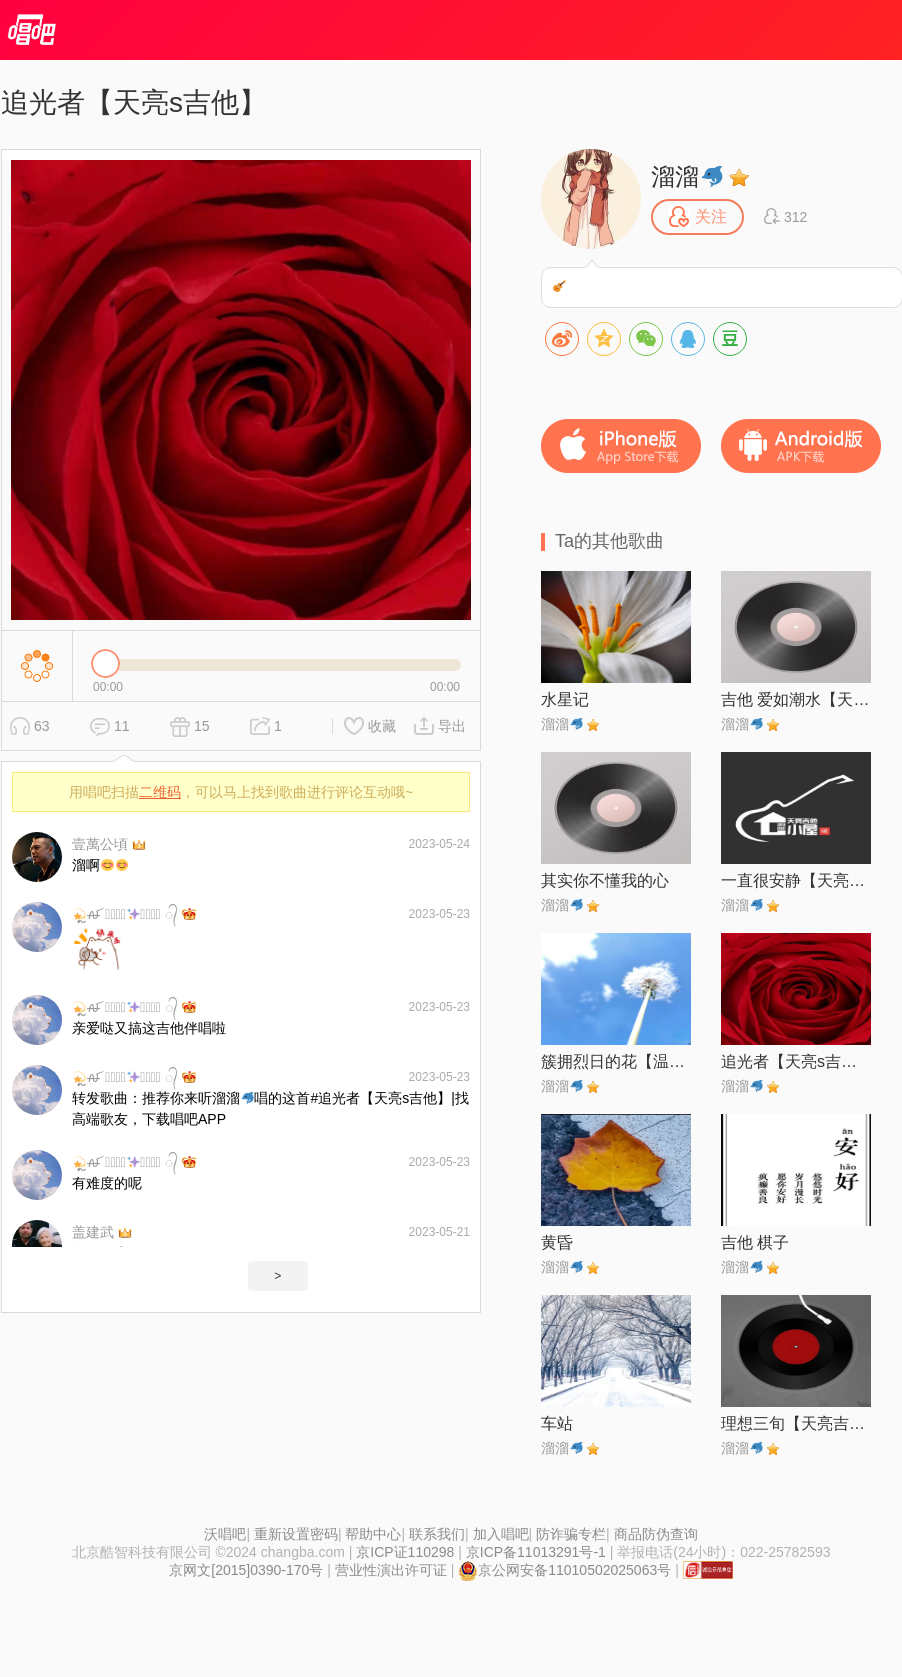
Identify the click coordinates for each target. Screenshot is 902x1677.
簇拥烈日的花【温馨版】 (616, 1061)
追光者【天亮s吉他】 (796, 1061)
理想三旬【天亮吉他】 (796, 1423)
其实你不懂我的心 (605, 880)
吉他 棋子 (755, 1242)
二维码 (160, 792)
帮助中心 (373, 1534)
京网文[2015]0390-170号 (246, 1570)
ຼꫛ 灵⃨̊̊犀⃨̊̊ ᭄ (125, 914)
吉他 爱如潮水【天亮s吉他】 (796, 699)
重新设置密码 (296, 1534)
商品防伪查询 (656, 1534)
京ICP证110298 (405, 1552)
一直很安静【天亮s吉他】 (796, 880)
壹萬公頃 (100, 844)
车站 (557, 1423)
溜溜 (687, 176)
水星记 (565, 699)
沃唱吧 (225, 1534)
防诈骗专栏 (571, 1534)
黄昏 (557, 1242)
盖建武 (93, 1232)
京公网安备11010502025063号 (564, 1570)
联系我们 (437, 1534)
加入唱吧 (501, 1534)
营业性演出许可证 (391, 1570)
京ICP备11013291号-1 (536, 1552)
